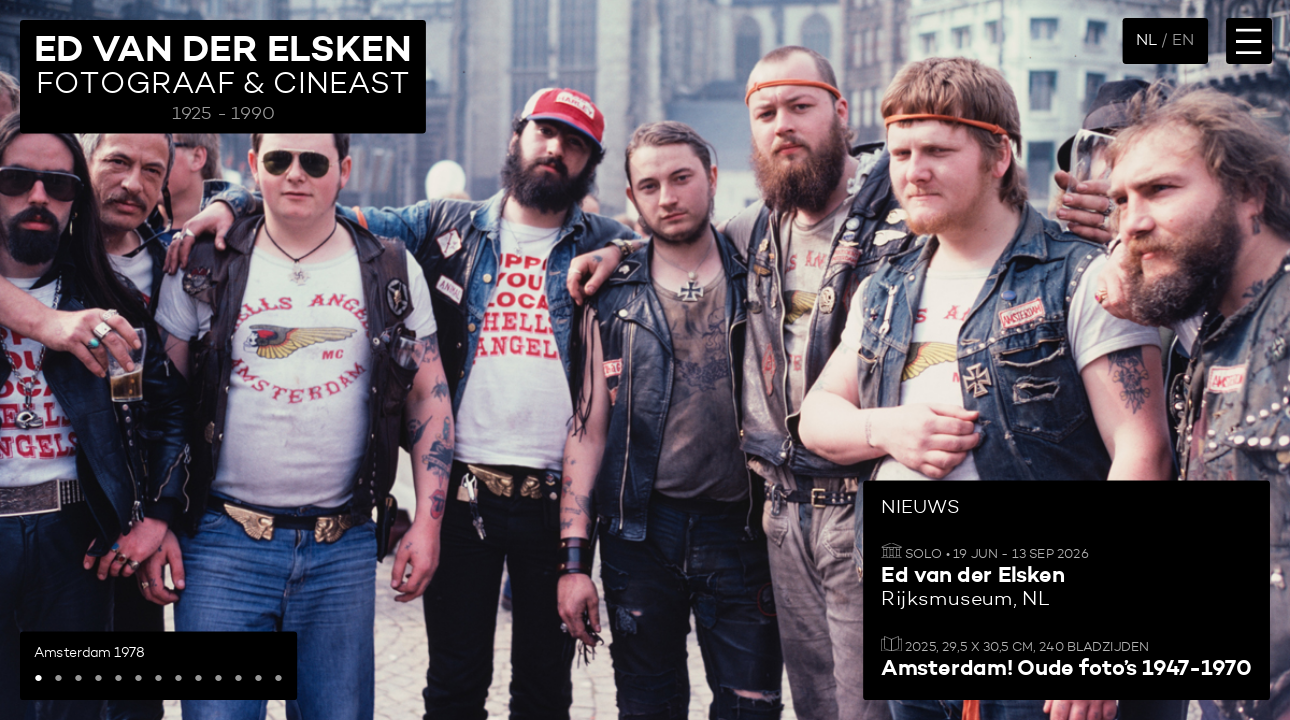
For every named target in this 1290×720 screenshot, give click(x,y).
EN (1183, 40)
